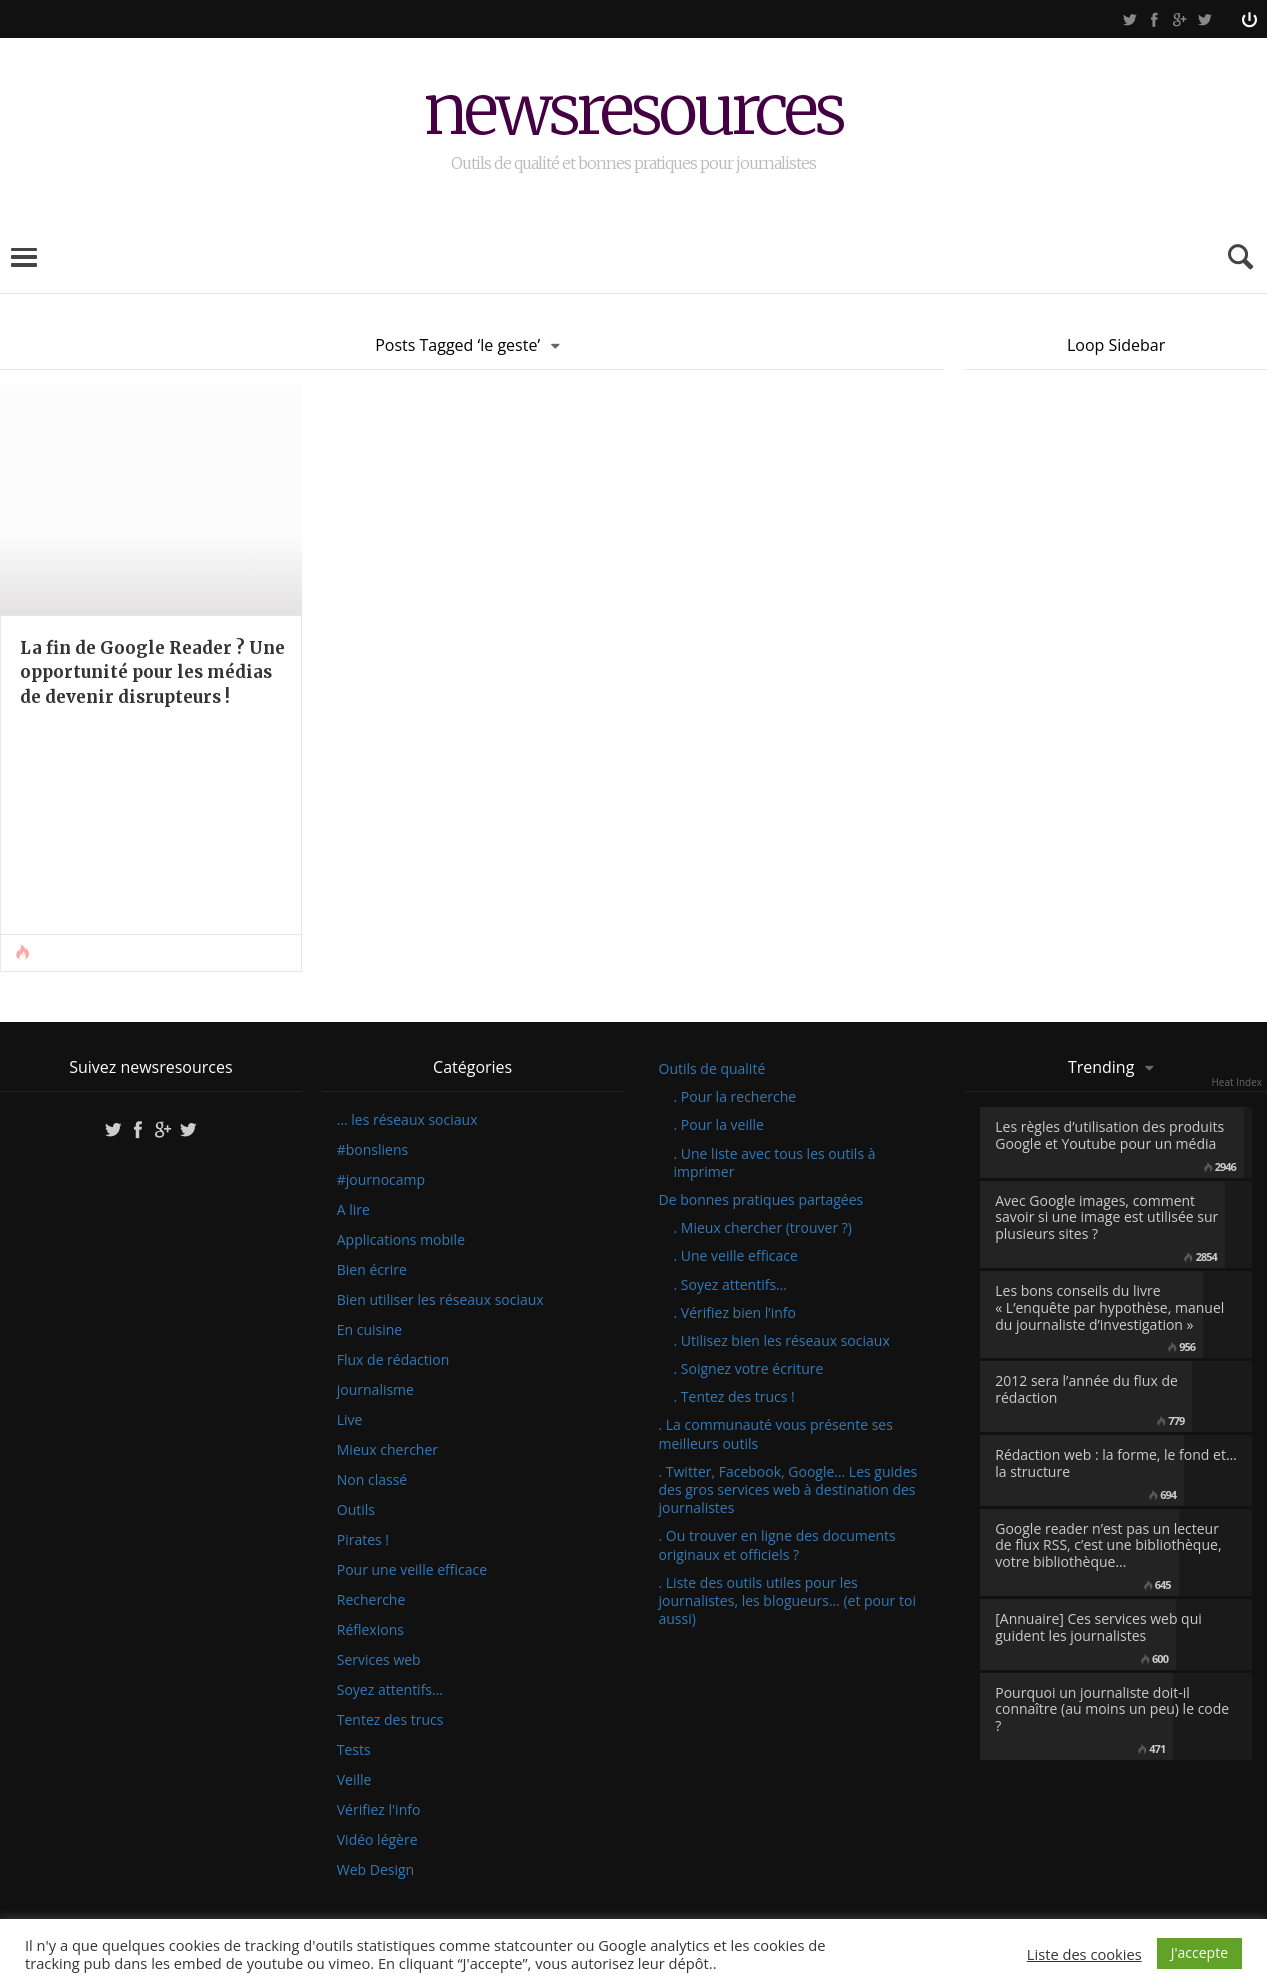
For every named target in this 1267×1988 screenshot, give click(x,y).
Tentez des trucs (390, 1720)
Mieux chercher (387, 1450)
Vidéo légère (377, 1840)
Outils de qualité (712, 1068)
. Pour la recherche (735, 1096)
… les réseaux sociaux (407, 1120)
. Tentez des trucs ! (734, 1396)
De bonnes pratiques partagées (761, 1199)
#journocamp (381, 1180)
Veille (354, 1780)
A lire (353, 1210)
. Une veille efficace (736, 1255)
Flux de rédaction (393, 1360)
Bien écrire (372, 1270)
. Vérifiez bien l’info (735, 1312)
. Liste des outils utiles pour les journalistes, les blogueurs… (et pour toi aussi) (787, 1600)
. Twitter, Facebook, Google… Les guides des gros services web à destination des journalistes (788, 1489)
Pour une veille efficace (412, 1570)
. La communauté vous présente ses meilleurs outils (776, 1433)
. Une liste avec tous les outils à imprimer (775, 1162)
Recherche (371, 1600)
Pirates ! (363, 1540)
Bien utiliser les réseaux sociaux (440, 1300)
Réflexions (370, 1630)
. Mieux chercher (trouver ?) (763, 1227)
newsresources (633, 112)
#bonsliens (372, 1150)
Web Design (375, 1870)
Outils (356, 1510)
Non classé (372, 1480)
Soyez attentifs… (390, 1690)
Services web (379, 1660)
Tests (354, 1750)
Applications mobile (401, 1240)
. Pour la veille (719, 1124)
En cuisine (369, 1330)
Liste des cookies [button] (1084, 1954)
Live (350, 1420)
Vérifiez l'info (379, 1810)
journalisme (375, 1390)
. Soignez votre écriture (749, 1368)
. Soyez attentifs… (731, 1284)
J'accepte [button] (1199, 1952)
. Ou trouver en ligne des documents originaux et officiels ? (777, 1544)
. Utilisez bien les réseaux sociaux (782, 1340)
